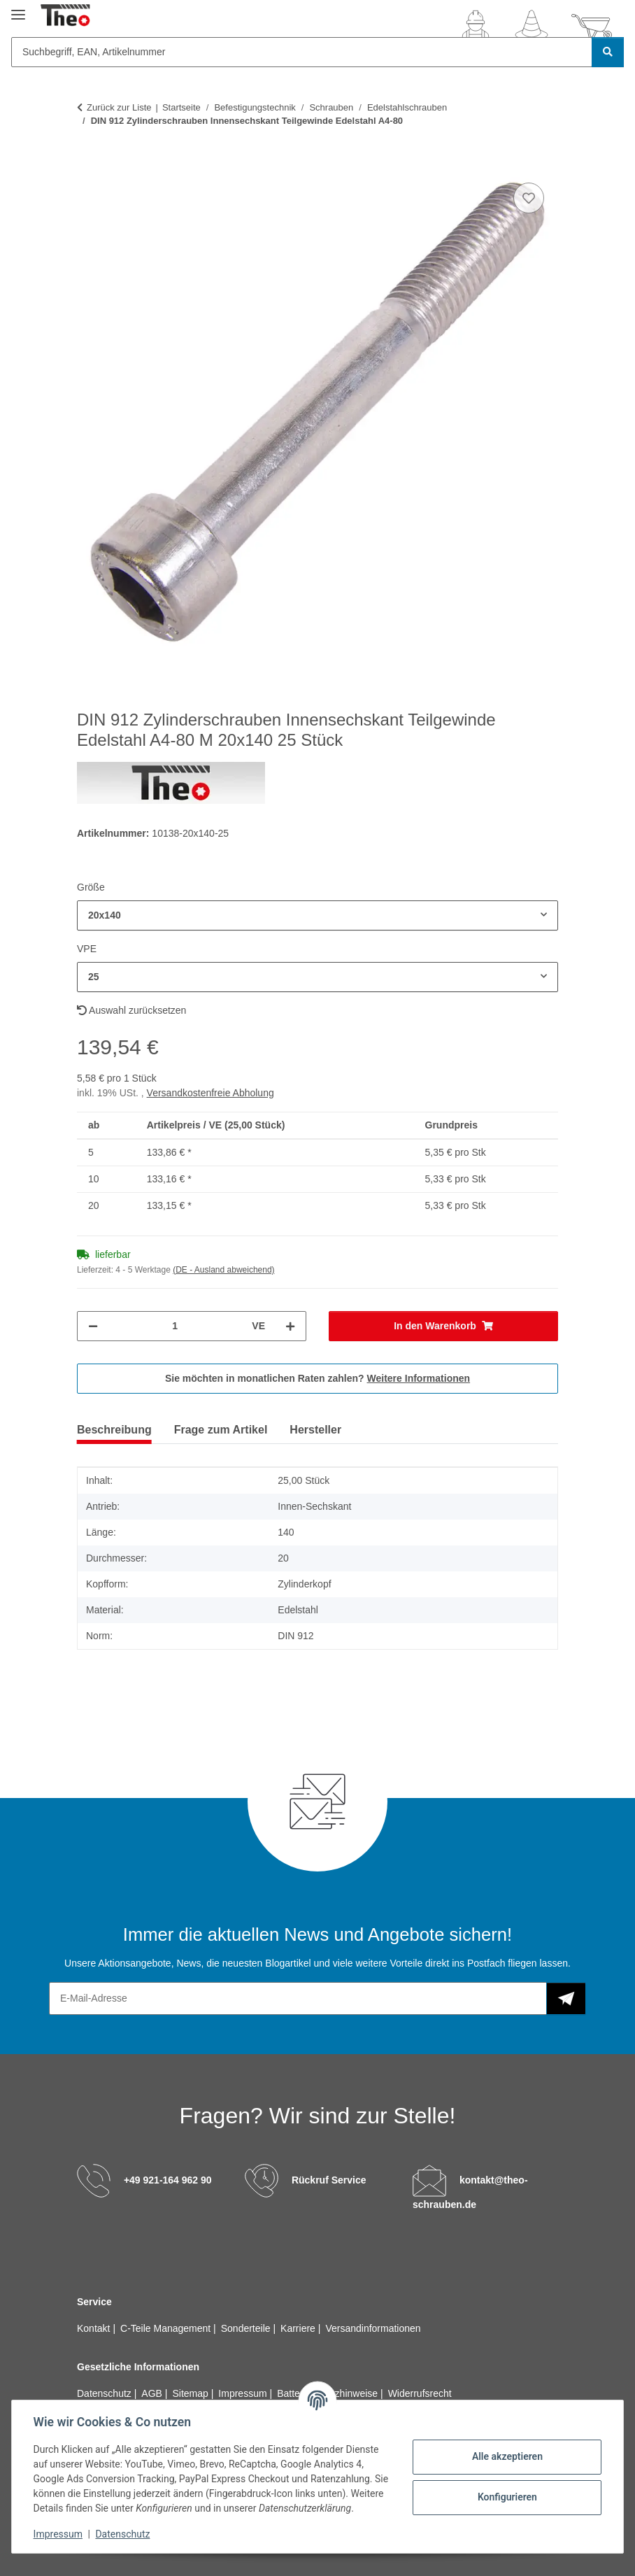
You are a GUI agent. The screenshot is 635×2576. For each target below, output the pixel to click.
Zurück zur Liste (119, 107)
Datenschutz (124, 2534)
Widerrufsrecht (420, 2393)
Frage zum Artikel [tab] (221, 1430)
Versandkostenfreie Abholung (210, 1092)
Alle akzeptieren (506, 2456)
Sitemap (191, 2393)
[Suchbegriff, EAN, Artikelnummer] (301, 52)
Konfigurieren (506, 2497)
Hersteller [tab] (315, 1430)
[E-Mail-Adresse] (298, 1998)
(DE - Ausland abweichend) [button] (223, 1270)
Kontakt (95, 2328)
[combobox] (317, 915)
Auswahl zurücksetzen (131, 1010)
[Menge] (175, 1326)
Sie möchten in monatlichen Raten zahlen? (317, 1378)
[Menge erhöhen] (290, 1326)
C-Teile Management (166, 2328)
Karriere (299, 2328)
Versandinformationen (372, 2328)
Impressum (58, 2534)
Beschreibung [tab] (114, 1430)
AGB (152, 2393)
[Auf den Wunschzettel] (528, 198)
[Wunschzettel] (531, 26)
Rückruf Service (329, 2180)
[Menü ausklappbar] (18, 8)
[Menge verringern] (93, 1326)
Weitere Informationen (419, 1378)
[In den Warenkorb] (88, 163)
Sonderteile (247, 2328)
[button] (476, 26)
